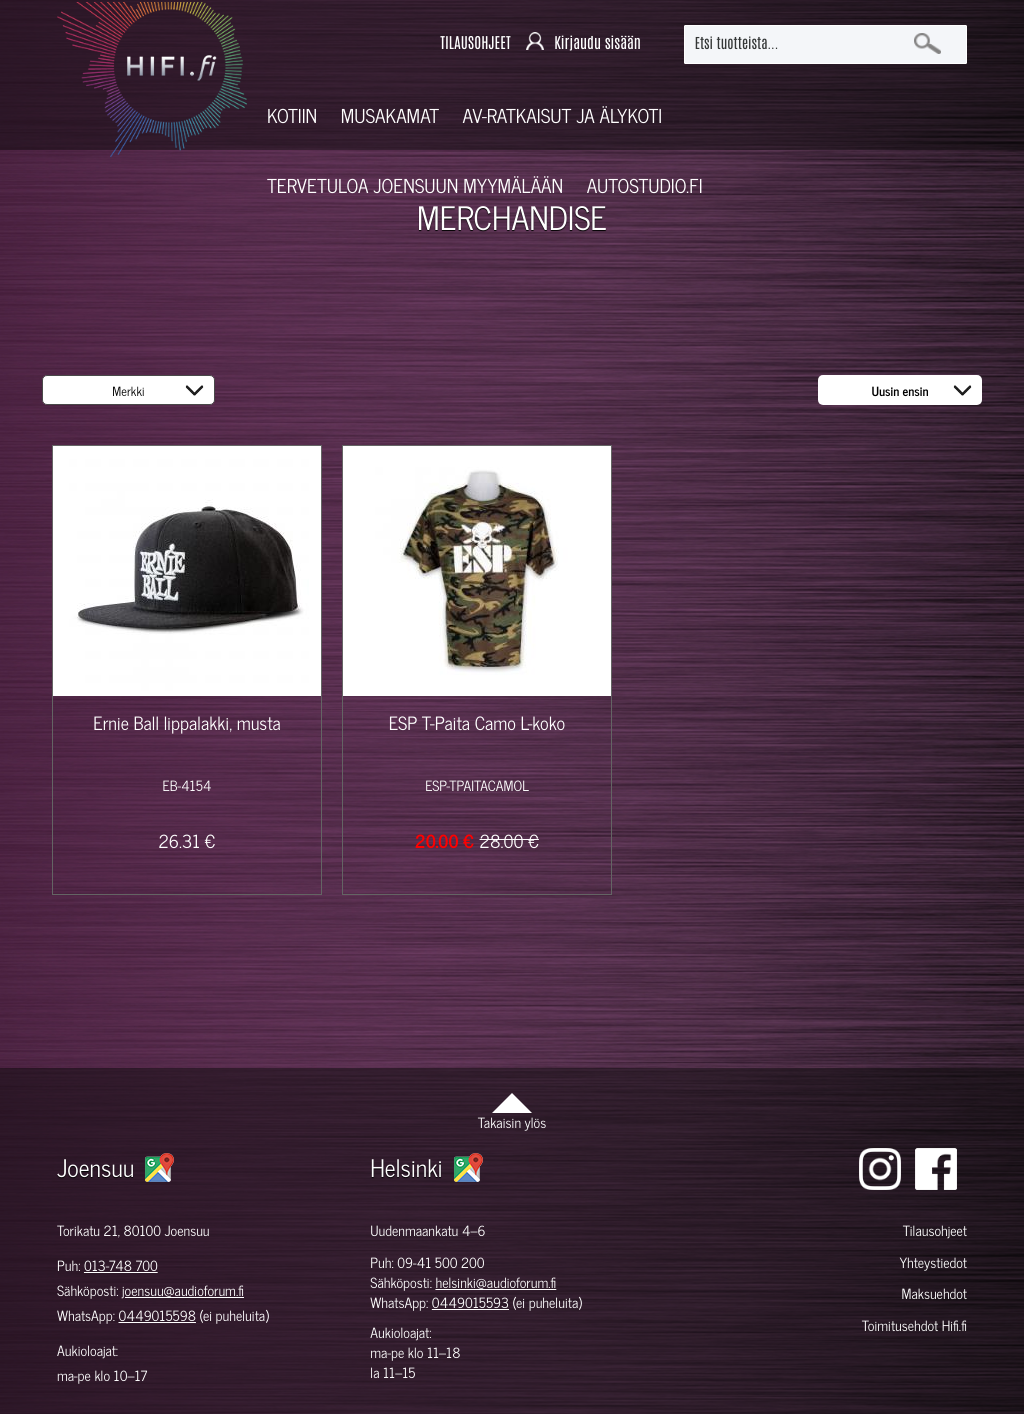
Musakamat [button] (390, 115)
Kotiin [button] (292, 115)
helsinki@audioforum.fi (495, 1282)
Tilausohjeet (935, 1230)
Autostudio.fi (645, 185)
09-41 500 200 (440, 1262)
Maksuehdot (934, 1293)
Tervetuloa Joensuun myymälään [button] (415, 185)
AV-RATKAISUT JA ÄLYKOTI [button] (563, 115)
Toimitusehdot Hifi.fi (914, 1325)
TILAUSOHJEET (475, 43)
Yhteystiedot (933, 1262)
